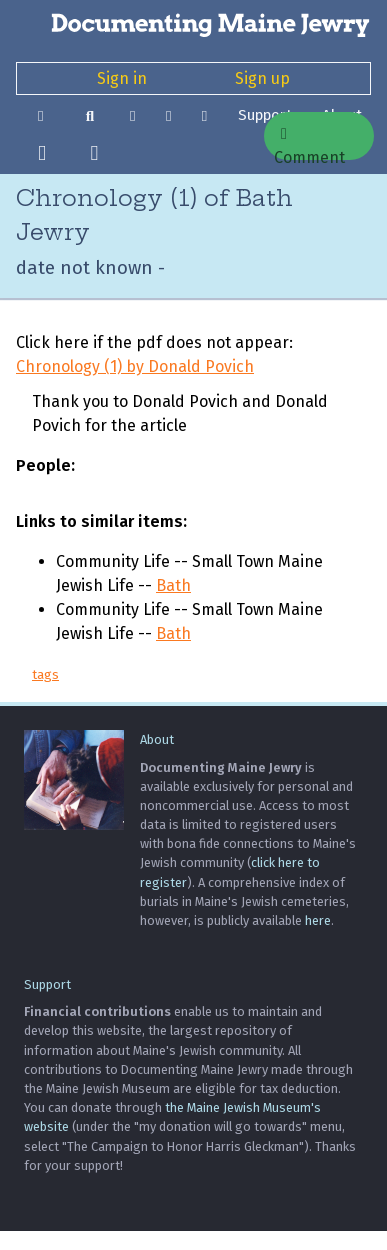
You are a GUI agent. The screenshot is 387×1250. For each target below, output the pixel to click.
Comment (309, 143)
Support (47, 984)
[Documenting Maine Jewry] (193, 24)
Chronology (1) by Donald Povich (135, 366)
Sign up (262, 78)
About (157, 739)
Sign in (122, 78)
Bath (173, 585)
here (318, 920)
